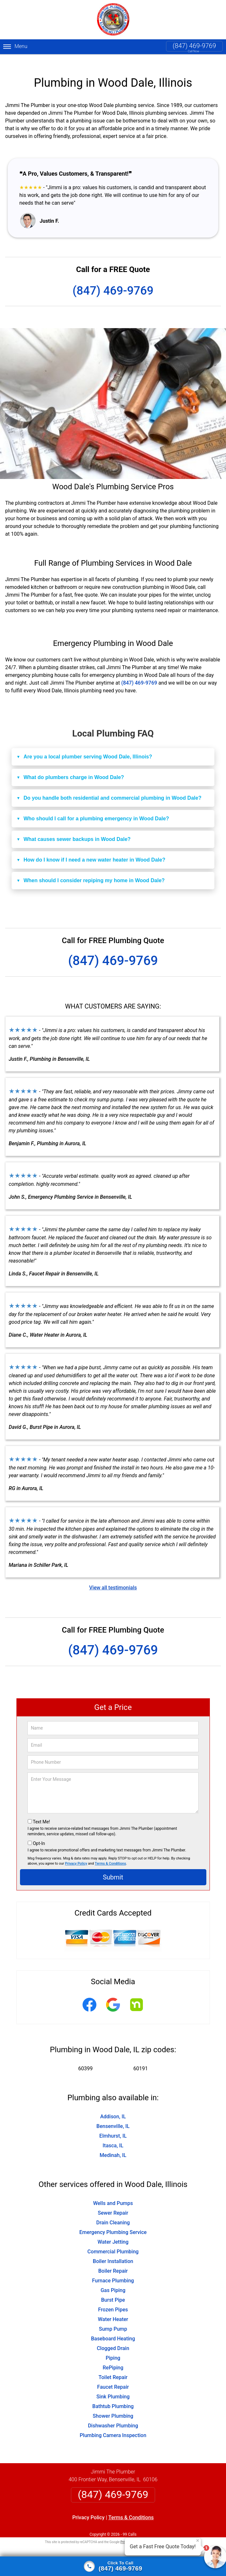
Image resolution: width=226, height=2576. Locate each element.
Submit (113, 1867)
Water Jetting (112, 2232)
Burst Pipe (113, 2290)
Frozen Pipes (113, 2299)
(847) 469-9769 (194, 46)
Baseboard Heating (113, 2328)
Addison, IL (113, 2106)
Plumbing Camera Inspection (113, 2425)
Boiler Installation (113, 2251)
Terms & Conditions (110, 1853)
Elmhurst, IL (113, 2125)
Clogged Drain (113, 2338)
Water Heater (113, 2309)
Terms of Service (160, 2531)
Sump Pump (113, 2319)
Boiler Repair (113, 2261)
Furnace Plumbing (113, 2270)
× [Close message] (197, 2540)
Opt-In (39, 1833)
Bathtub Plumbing (112, 2396)
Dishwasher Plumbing (113, 2415)
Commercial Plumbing (113, 2241)
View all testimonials (113, 1577)
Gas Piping (113, 2280)
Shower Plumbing (113, 2406)
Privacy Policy (76, 1853)
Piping (113, 2348)
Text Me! (41, 1811)
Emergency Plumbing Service (113, 2222)
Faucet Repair (113, 2377)
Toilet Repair (113, 2367)
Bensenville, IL (113, 2116)
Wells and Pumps (113, 2193)
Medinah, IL (113, 2145)
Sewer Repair (113, 2203)
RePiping (113, 2357)
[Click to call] (113, 2566)
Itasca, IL (113, 2135)
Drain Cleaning (113, 2212)
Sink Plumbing (113, 2386)
